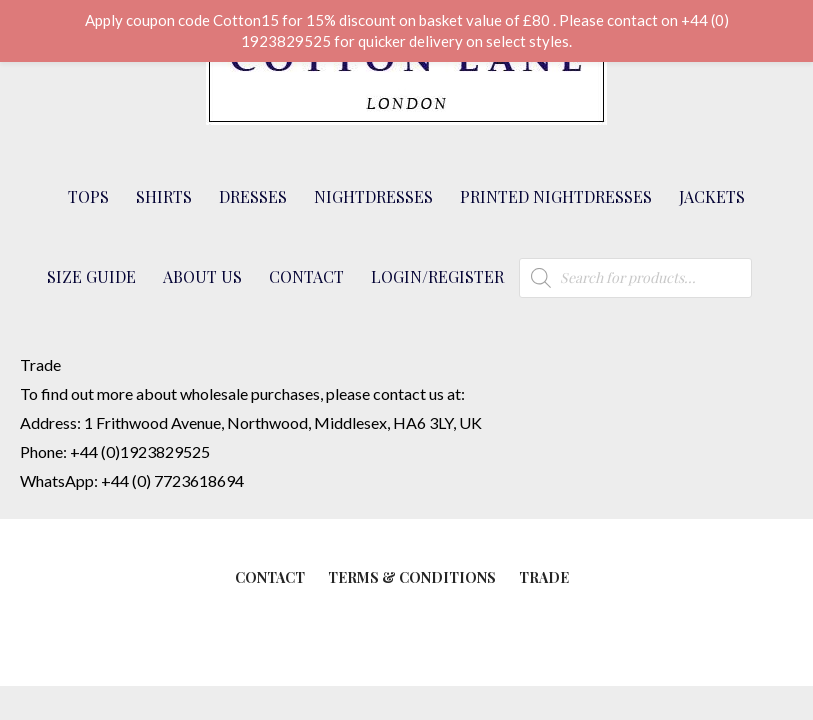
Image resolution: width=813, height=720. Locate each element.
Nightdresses (373, 196)
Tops (88, 196)
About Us (202, 276)
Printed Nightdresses (556, 196)
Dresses (253, 196)
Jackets (712, 196)
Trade (544, 577)
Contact (306, 276)
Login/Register (437, 276)
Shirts (164, 196)
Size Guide (91, 276)
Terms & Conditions (412, 577)
